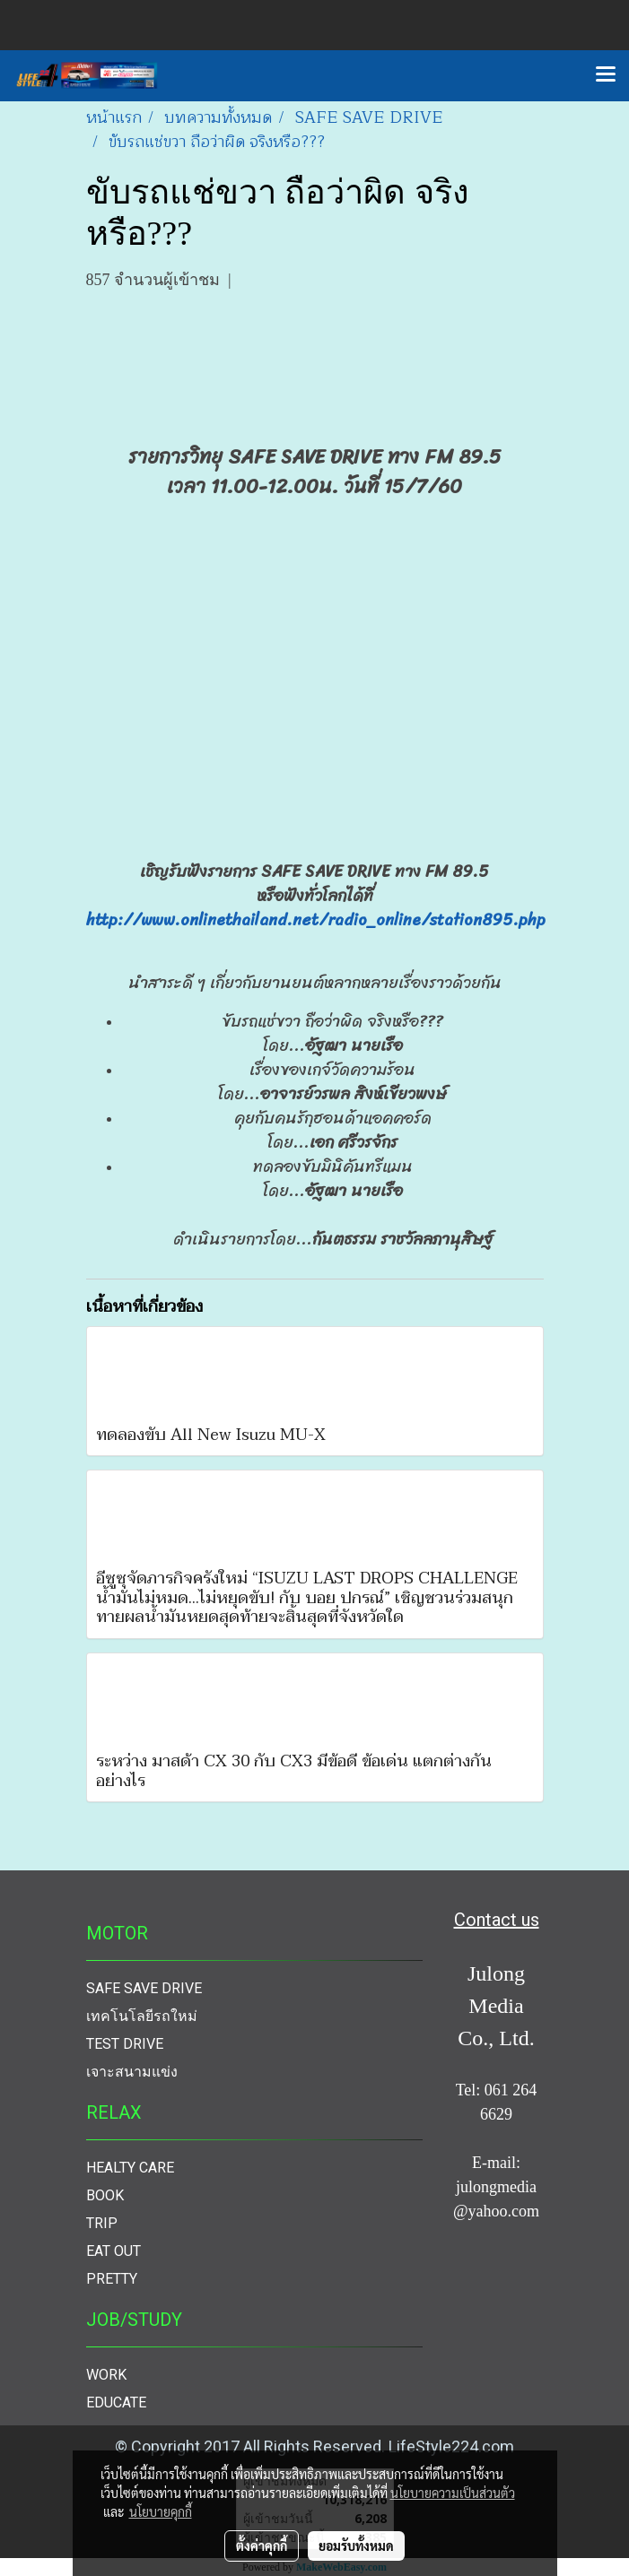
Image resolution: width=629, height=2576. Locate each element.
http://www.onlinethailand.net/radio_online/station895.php (316, 920)
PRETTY (111, 2278)
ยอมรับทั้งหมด (356, 2545)
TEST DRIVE (124, 2043)
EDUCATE (116, 2402)
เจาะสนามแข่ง (132, 2071)
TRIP (102, 2223)
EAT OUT (113, 2250)
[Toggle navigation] (605, 75)
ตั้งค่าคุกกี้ (261, 2545)
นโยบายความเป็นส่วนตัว (452, 2493)
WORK (106, 2374)
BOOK (105, 2195)
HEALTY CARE (130, 2167)
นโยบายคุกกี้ (160, 2511)
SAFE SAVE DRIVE (144, 1988)
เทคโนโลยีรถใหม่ (141, 2016)
